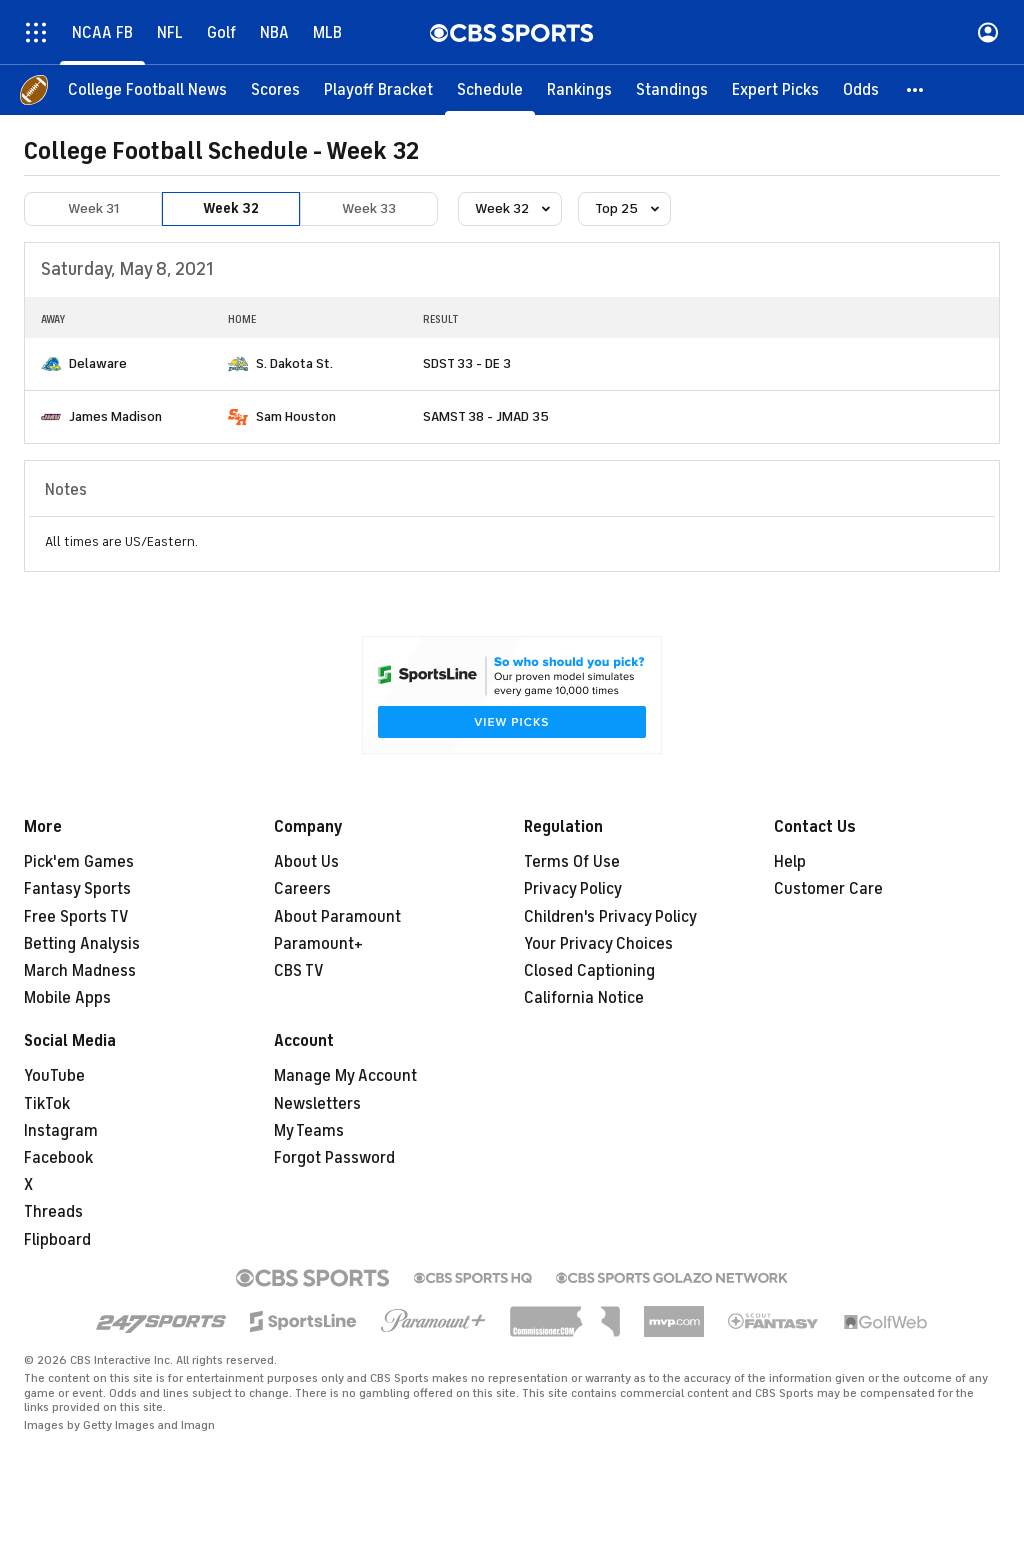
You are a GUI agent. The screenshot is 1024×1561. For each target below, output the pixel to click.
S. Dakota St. (294, 363)
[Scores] (275, 90)
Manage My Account (345, 1076)
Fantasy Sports (77, 889)
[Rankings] (579, 90)
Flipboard (57, 1240)
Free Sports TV (76, 917)
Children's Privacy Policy (610, 917)
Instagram (61, 1131)
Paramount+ (318, 944)
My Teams (309, 1131)
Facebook (58, 1158)
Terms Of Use (572, 862)
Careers (302, 889)
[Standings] (672, 90)
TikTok (47, 1104)
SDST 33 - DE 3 (467, 363)
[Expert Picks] (775, 90)
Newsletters (317, 1104)
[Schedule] (490, 90)
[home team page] (51, 364)
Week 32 (231, 208)
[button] (916, 90)
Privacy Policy (573, 889)
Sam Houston (296, 416)
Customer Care (828, 889)
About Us (306, 862)
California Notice (584, 998)
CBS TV (299, 971)
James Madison (115, 416)
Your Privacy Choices (598, 944)
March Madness (80, 971)
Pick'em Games (79, 862)
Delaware (98, 363)
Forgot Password (334, 1158)
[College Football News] (147, 90)
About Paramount (337, 917)
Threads (53, 1212)
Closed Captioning (589, 971)
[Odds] (861, 90)
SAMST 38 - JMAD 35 (486, 416)
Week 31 (93, 208)
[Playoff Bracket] (378, 90)
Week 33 (369, 208)
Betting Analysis (82, 944)
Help (790, 862)
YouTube (54, 1076)
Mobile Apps (67, 998)
